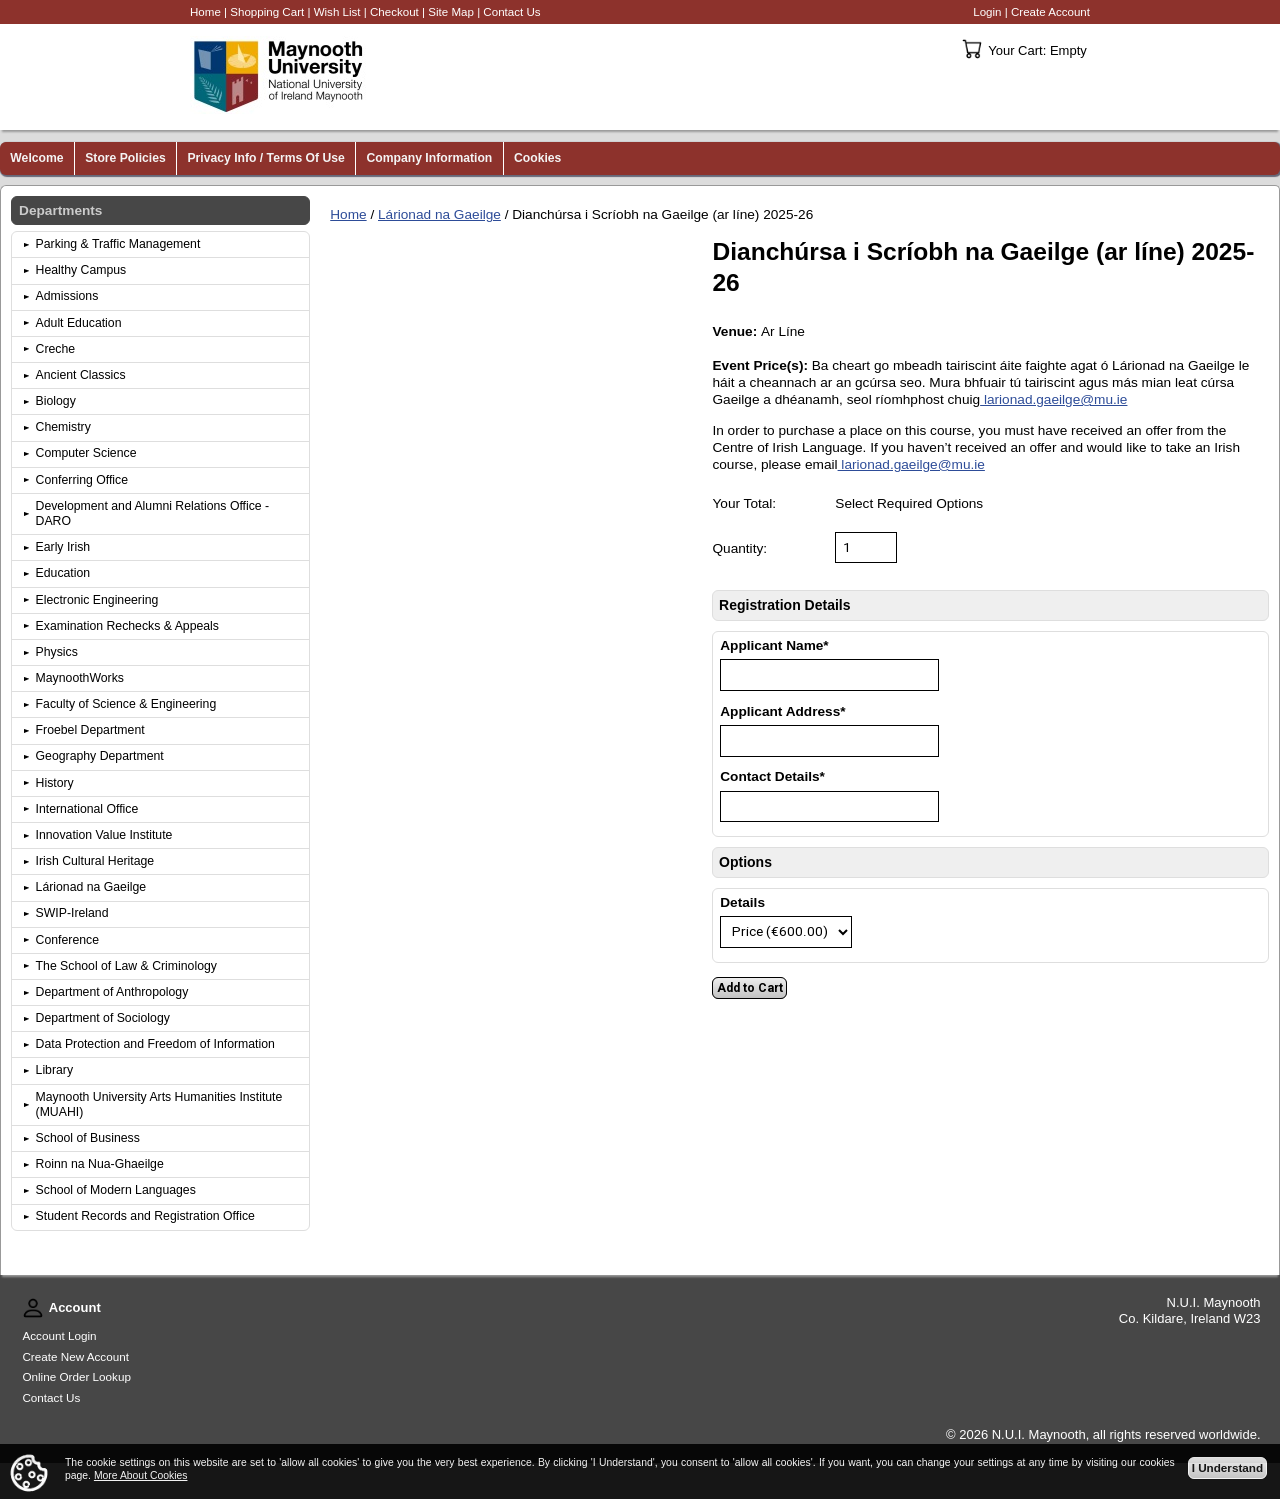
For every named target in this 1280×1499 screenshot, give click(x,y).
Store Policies (125, 158)
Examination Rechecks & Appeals (127, 626)
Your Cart (972, 49)
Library (55, 1070)
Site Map (451, 12)
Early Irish (63, 547)
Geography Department (100, 756)
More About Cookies (141, 1475)
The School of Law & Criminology (126, 966)
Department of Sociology (103, 1018)
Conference (67, 940)
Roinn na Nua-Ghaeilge (100, 1164)
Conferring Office (82, 480)
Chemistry (63, 427)
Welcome (36, 158)
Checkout (394, 12)
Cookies (537, 158)
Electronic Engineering (97, 600)
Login (987, 12)
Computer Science (86, 453)
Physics (57, 652)
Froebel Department (90, 730)
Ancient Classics (81, 375)
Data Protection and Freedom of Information (155, 1044)
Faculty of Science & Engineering (126, 704)
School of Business (88, 1138)
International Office (87, 809)
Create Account (1050, 12)
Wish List (337, 12)
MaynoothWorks (80, 678)
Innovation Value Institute (104, 835)
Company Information (430, 158)
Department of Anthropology (112, 992)
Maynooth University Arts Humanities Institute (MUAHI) (159, 1104)
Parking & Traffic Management (118, 244)
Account (33, 1308)
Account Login (59, 1335)
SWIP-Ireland (72, 913)
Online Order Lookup (76, 1376)
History (55, 783)
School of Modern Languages (116, 1190)
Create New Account (75, 1356)
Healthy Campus (81, 270)
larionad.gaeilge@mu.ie (1053, 399)
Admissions (67, 296)
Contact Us (511, 12)
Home (348, 214)
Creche (56, 349)
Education (63, 573)
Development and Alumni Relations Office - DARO (153, 513)
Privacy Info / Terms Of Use (265, 158)
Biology (56, 401)
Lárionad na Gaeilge (439, 214)
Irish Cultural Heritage (95, 861)
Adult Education (79, 323)
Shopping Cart (267, 12)
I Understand (1227, 1467)
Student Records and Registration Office (145, 1216)
